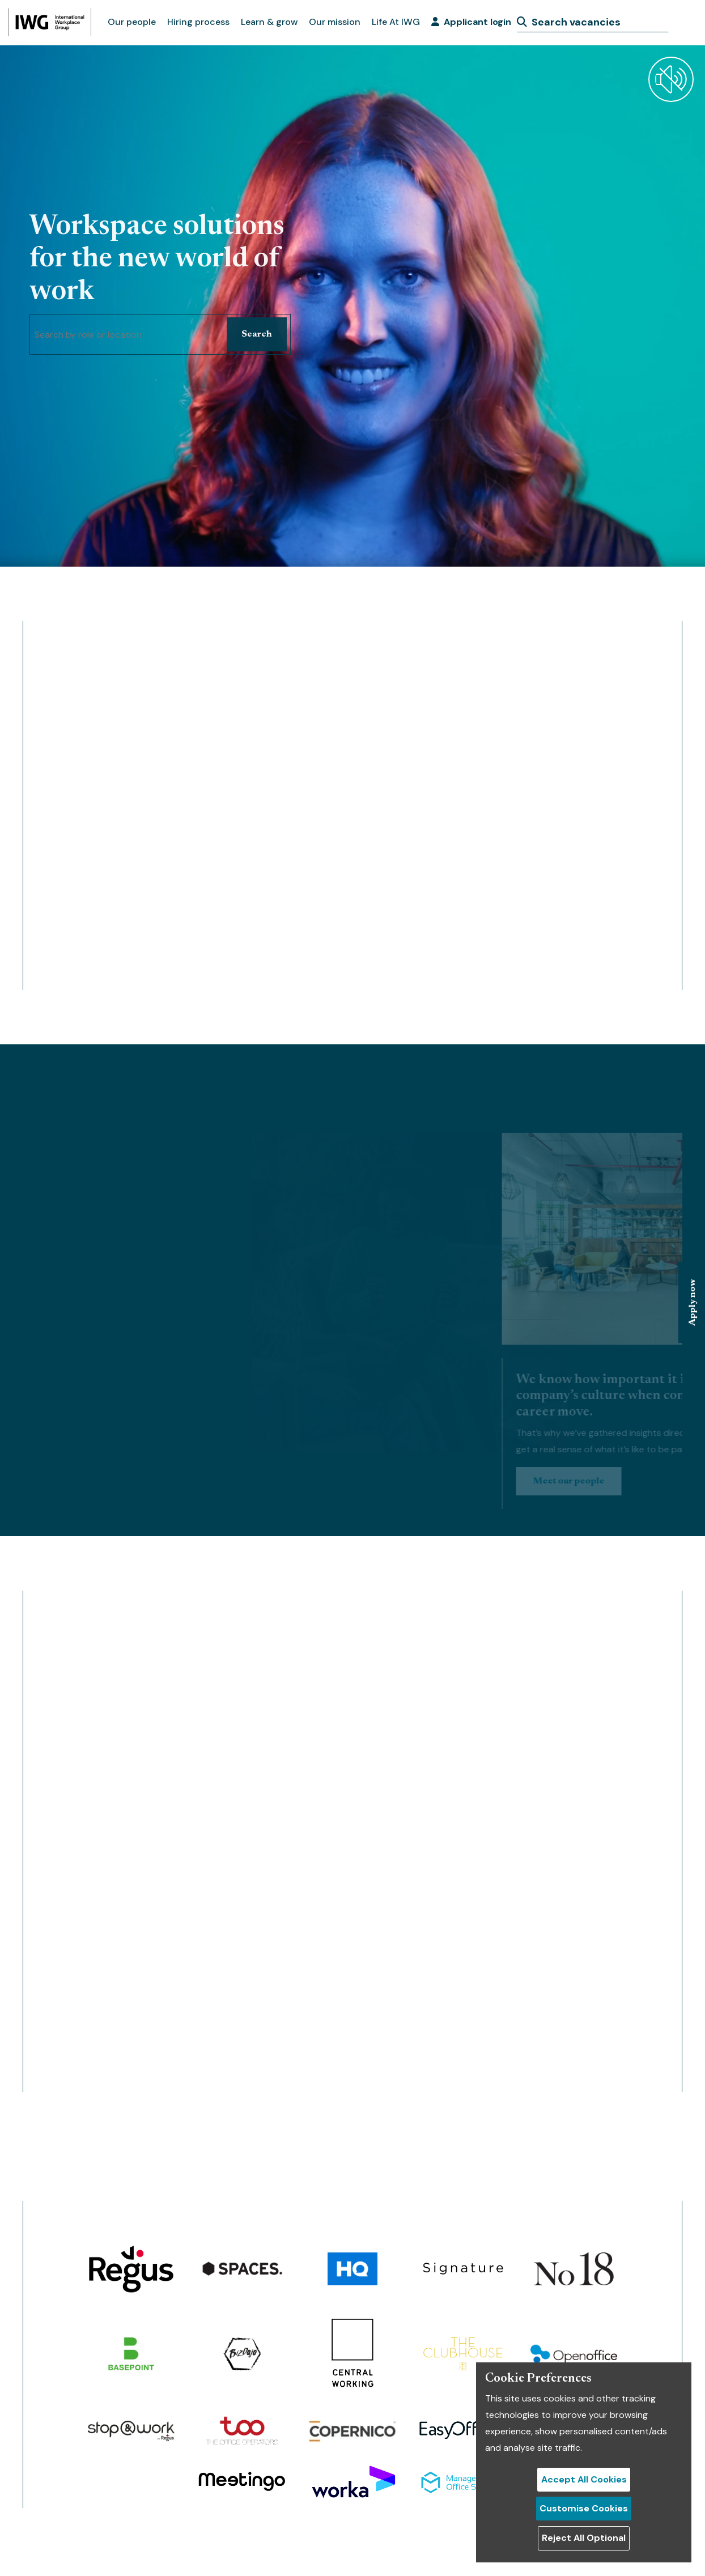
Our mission (334, 22)
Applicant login (471, 22)
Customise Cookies (584, 2508)
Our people (132, 22)
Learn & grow (269, 22)
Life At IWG (396, 22)
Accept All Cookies (584, 2479)
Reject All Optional (584, 2538)
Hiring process (198, 22)
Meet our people (648, 1481)
